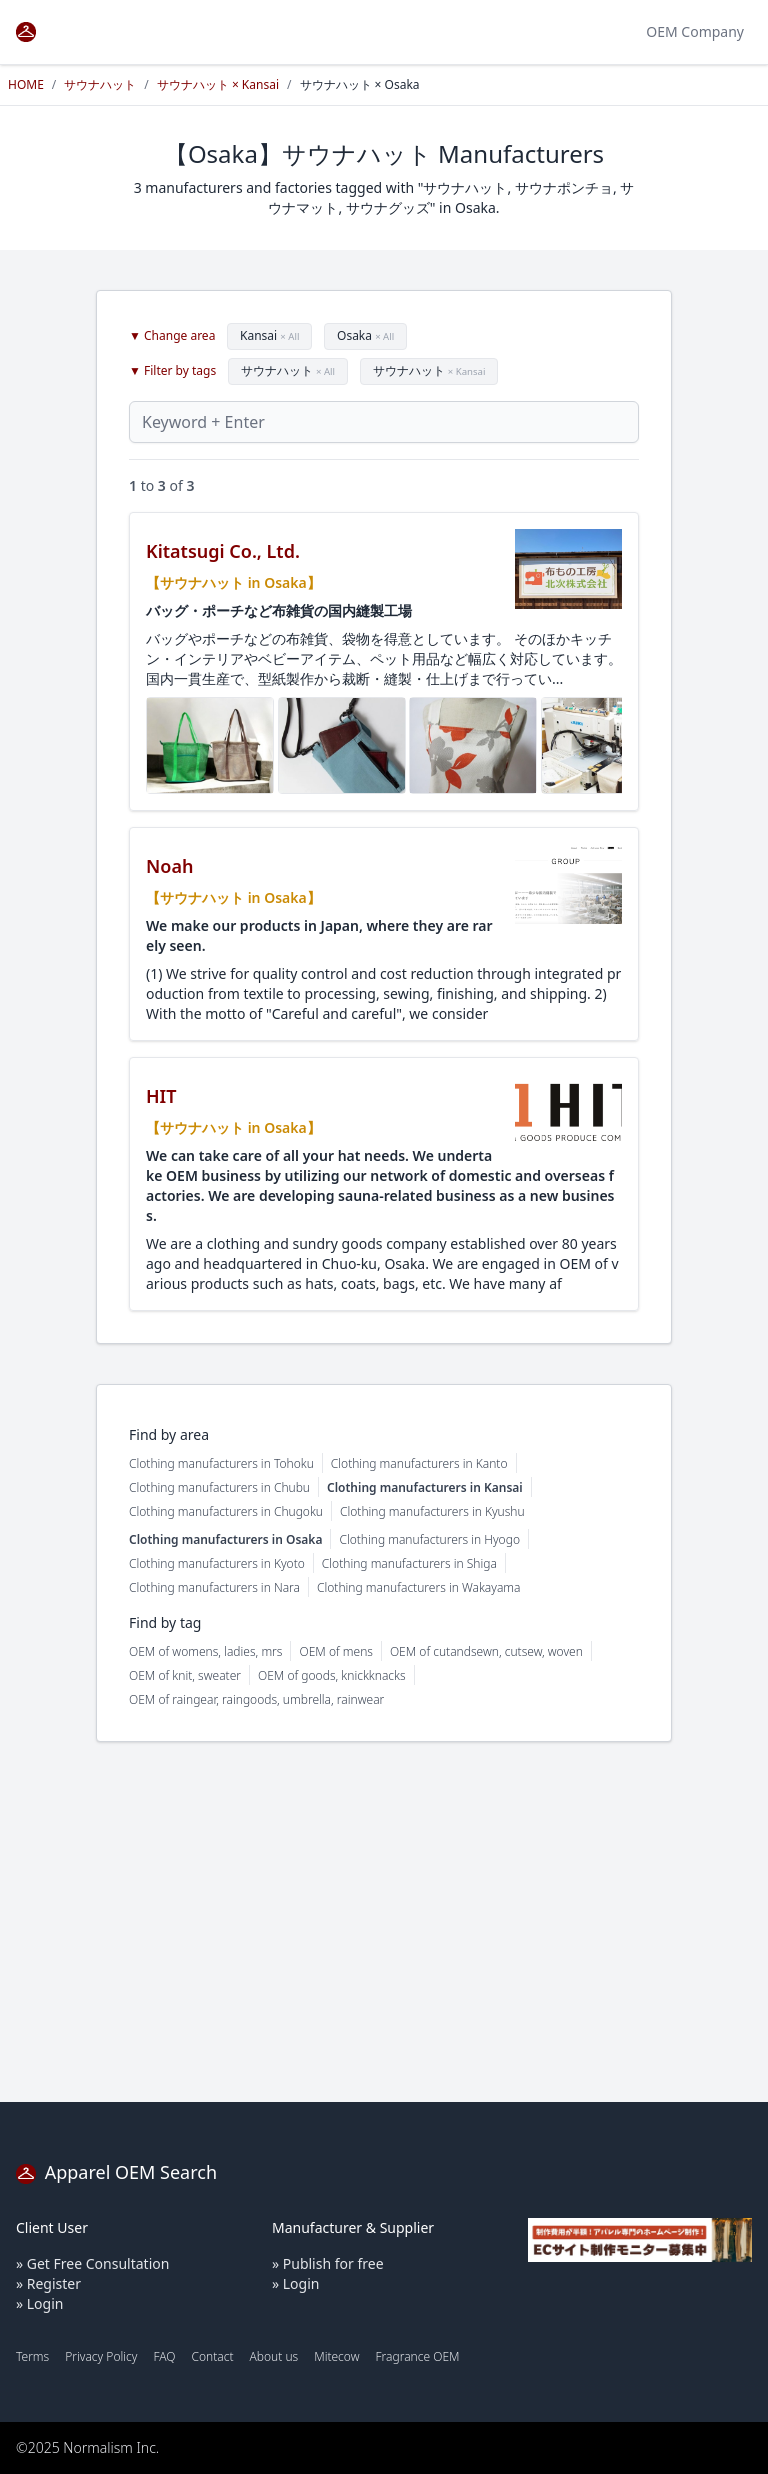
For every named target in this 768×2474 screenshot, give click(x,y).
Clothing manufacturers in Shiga (409, 1563)
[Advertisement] (384, 1922)
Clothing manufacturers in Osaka (225, 1539)
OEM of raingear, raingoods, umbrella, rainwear (256, 1699)
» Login (39, 2303)
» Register (48, 2283)
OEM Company (695, 31)
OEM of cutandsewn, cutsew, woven (486, 1651)
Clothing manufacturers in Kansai (425, 1487)
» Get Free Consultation (92, 2263)
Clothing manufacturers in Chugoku (226, 1511)
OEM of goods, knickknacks (332, 1675)
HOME (26, 84)
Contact (212, 2356)
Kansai (269, 335)
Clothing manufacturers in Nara (214, 1587)
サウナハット (100, 84)
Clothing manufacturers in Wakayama (418, 1587)
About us (274, 2356)
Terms (32, 2356)
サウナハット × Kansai (218, 84)
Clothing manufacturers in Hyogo (429, 1539)
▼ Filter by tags (172, 371)
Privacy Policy (101, 2356)
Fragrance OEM (418, 2356)
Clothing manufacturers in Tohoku (221, 1463)
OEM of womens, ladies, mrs (205, 1651)
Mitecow (336, 2356)
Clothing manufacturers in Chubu (219, 1487)
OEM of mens (335, 1651)
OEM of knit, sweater (185, 1675)
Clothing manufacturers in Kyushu (432, 1511)
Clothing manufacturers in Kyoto (217, 1563)
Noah (169, 866)
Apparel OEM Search (116, 2172)
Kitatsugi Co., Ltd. (223, 551)
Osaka (365, 335)
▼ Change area (172, 336)
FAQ (164, 2356)
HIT (161, 1096)
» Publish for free (328, 2263)
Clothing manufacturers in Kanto (419, 1463)
